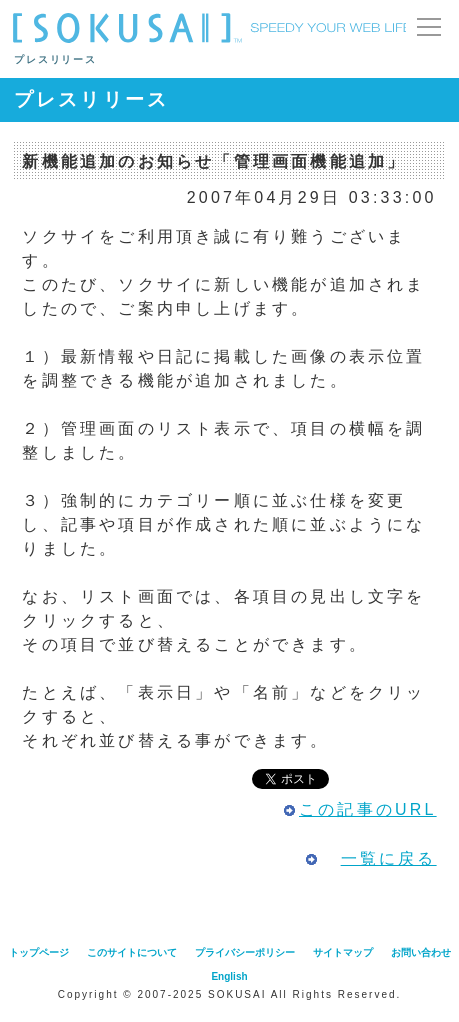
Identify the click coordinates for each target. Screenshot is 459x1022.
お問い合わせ (421, 952)
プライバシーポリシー (245, 952)
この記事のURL (368, 809)
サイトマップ (343, 952)
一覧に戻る (389, 858)
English (229, 976)
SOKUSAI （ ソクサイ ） (210, 28)
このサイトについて (132, 952)
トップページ (39, 952)
